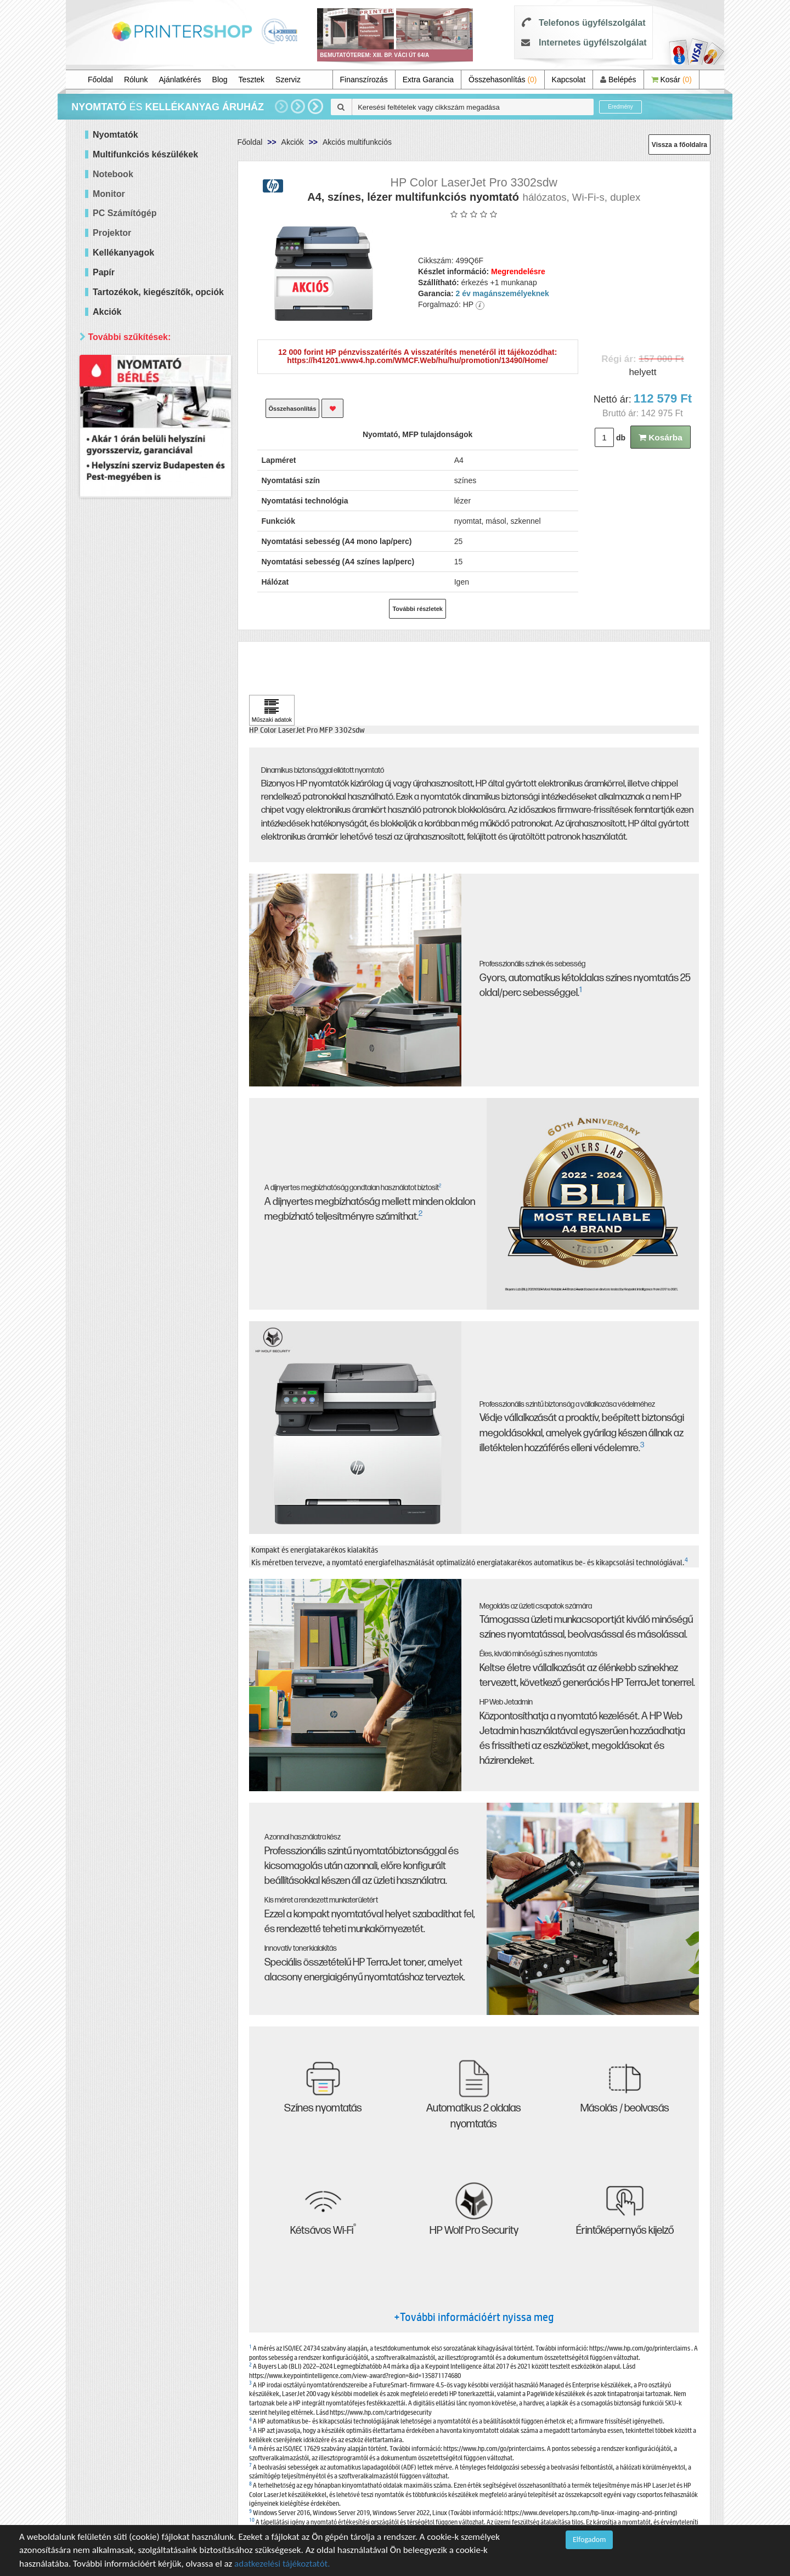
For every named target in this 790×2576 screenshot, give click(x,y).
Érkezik (119, 794)
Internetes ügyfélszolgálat (593, 42)
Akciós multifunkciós (357, 142)
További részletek (417, 608)
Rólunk (136, 79)
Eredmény (620, 107)
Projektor (112, 232)
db (620, 437)
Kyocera (120, 667)
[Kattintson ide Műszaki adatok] (272, 710)
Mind (115, 386)
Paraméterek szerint (131, 490)
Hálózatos (123, 540)
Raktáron (122, 807)
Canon (118, 626)
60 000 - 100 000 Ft (140, 441)
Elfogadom (589, 2539)
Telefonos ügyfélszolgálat (592, 22)
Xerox (117, 722)
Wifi (113, 554)
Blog (220, 79)
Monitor (109, 194)
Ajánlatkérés (180, 79)
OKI (113, 681)
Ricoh (116, 694)
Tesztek (251, 79)
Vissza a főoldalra (679, 145)
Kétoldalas (124, 527)
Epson (117, 640)
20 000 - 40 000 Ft (138, 414)
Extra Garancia (428, 79)
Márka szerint (117, 575)
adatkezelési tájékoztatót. (282, 2563)
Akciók (292, 142)
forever (119, 736)
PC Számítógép (124, 213)
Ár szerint (109, 363)
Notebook (113, 174)
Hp (111, 612)
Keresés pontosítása (155, 831)
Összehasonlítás (503, 79)
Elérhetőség (114, 757)
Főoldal (100, 79)
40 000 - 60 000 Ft (138, 427)
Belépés (618, 79)
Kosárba (660, 437)
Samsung (123, 708)
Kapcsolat (568, 79)
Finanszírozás (364, 79)
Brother (119, 653)
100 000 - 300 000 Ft (142, 455)
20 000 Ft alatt (131, 400)
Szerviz (288, 79)
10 (252, 2519)
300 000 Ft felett (134, 468)
